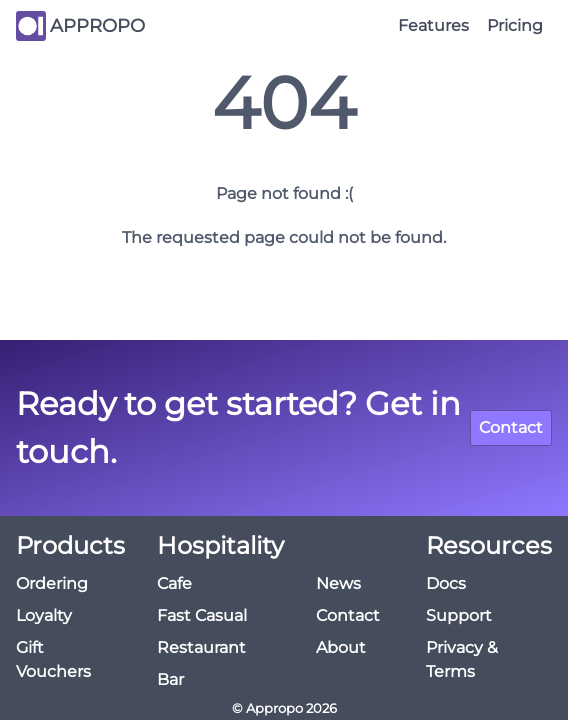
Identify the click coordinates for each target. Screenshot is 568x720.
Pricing (515, 25)
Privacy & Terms (462, 659)
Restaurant (201, 647)
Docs (446, 583)
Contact (511, 427)
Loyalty (44, 615)
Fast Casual (202, 615)
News (338, 583)
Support (459, 615)
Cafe (174, 583)
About (341, 647)
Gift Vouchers (53, 659)
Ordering (52, 583)
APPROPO (97, 26)
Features (433, 25)
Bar (170, 679)
